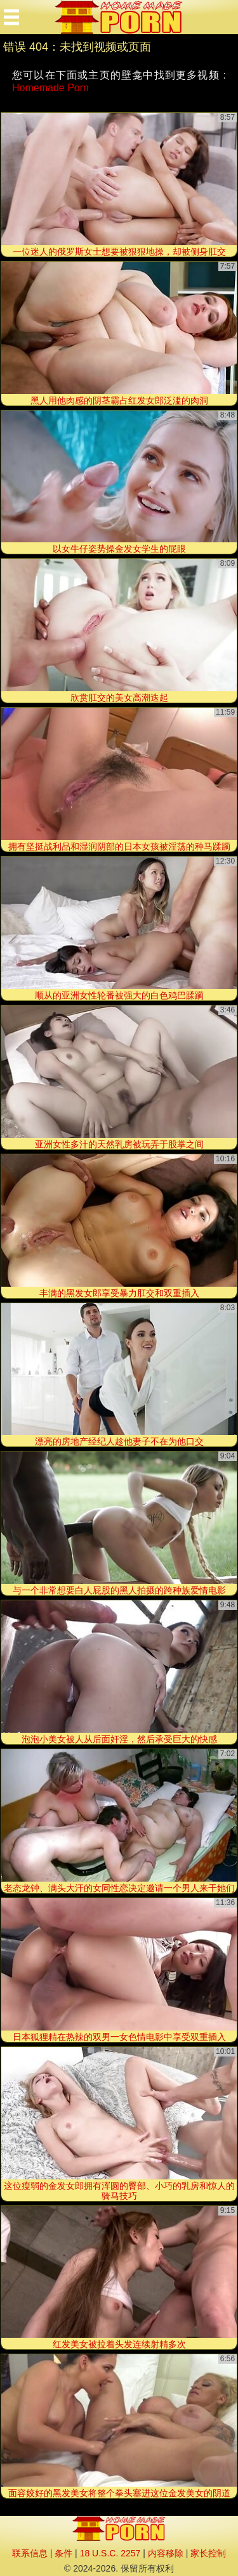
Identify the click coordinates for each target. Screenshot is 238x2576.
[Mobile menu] (11, 17)
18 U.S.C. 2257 (110, 2553)
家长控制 (208, 2553)
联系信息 (30, 2553)
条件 (63, 2553)
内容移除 (165, 2553)
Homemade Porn (50, 87)
